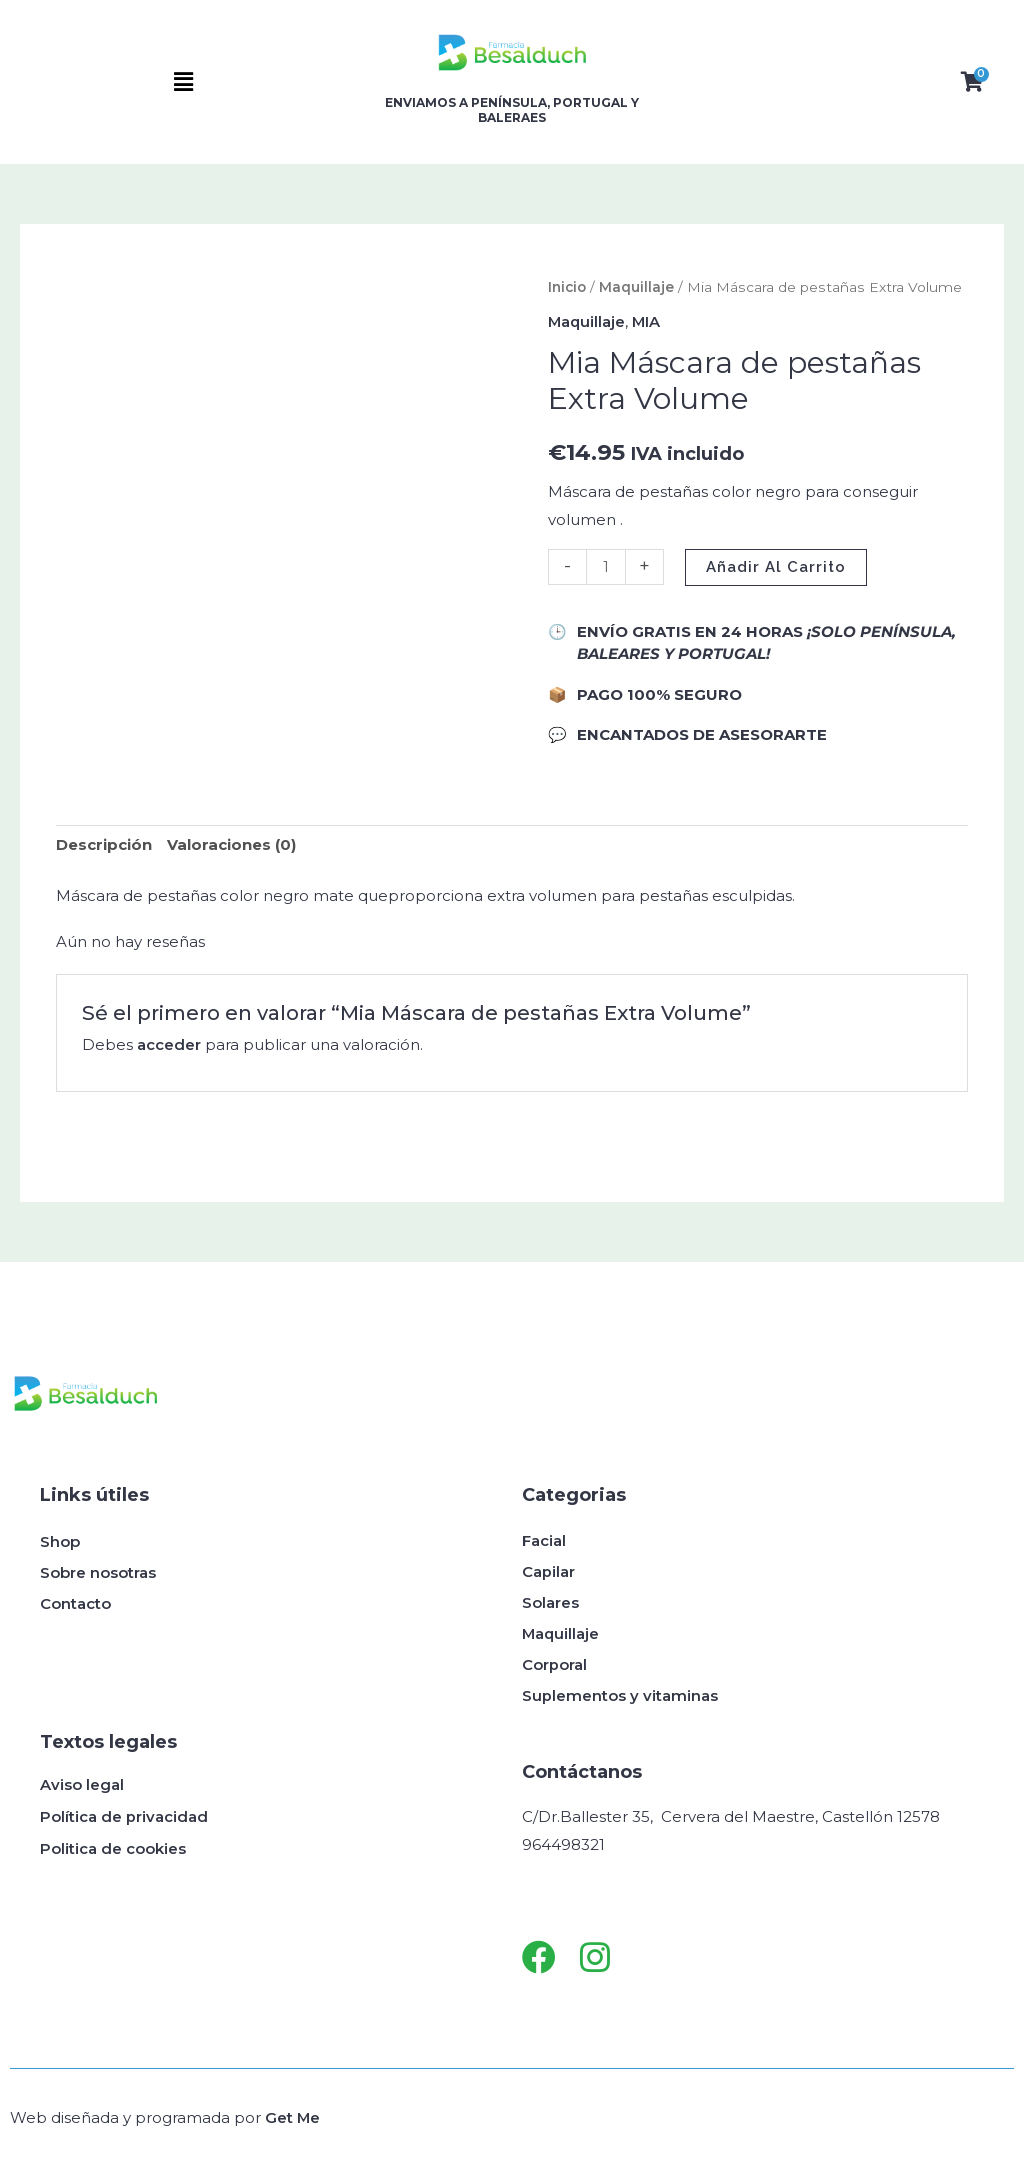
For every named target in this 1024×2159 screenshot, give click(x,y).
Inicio (567, 287)
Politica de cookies (113, 1848)
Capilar (548, 1571)
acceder (169, 1043)
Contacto (75, 1602)
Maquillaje (636, 287)
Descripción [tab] (104, 844)
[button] (184, 82)
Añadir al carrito (776, 566)
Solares (550, 1602)
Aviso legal (82, 1784)
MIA (648, 321)
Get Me (293, 2116)
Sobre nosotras (98, 1571)
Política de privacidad (124, 1816)
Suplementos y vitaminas (620, 1695)
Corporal (554, 1664)
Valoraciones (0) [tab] (231, 844)
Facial (544, 1540)
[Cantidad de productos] (605, 566)
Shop (60, 1540)
